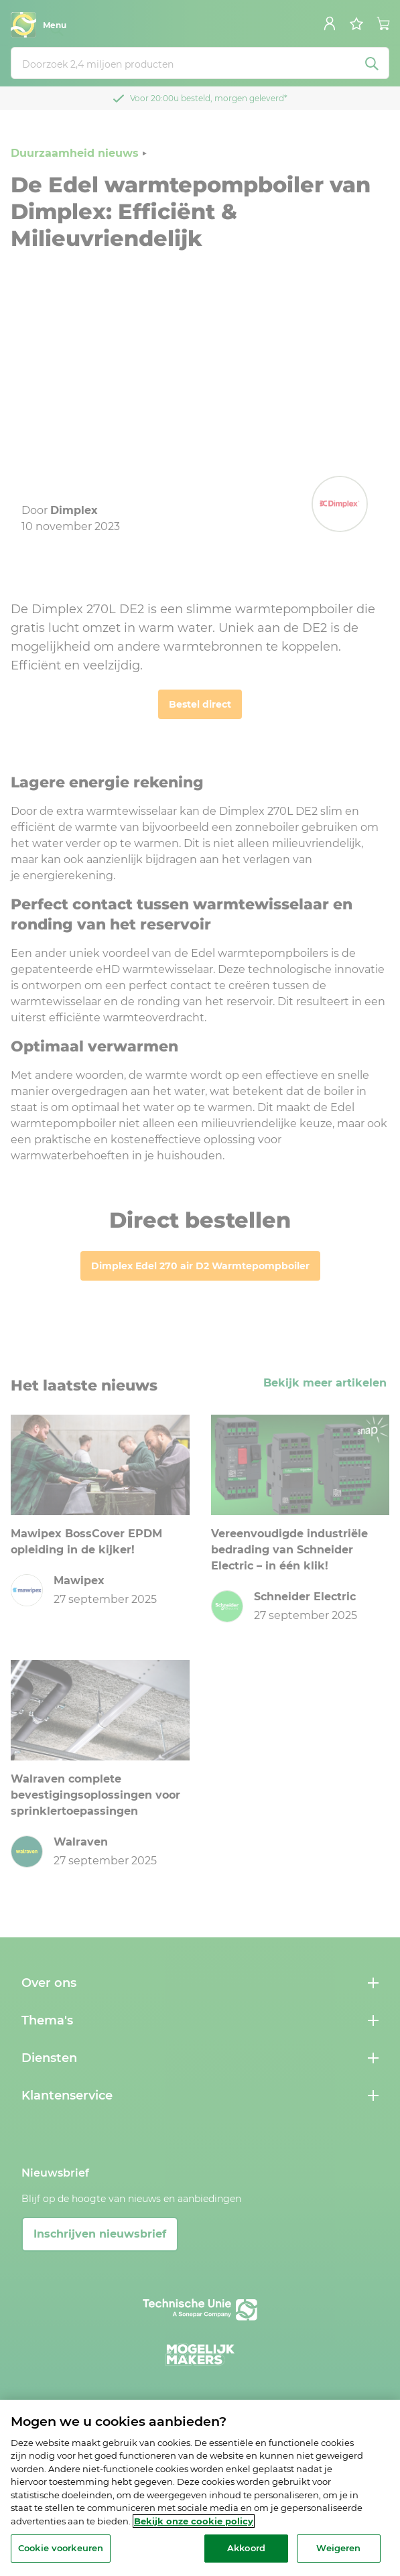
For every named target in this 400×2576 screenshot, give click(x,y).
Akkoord (246, 2547)
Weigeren (338, 2547)
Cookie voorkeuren (60, 2547)
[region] (200, 2488)
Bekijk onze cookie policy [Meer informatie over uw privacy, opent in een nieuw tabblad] (193, 2521)
